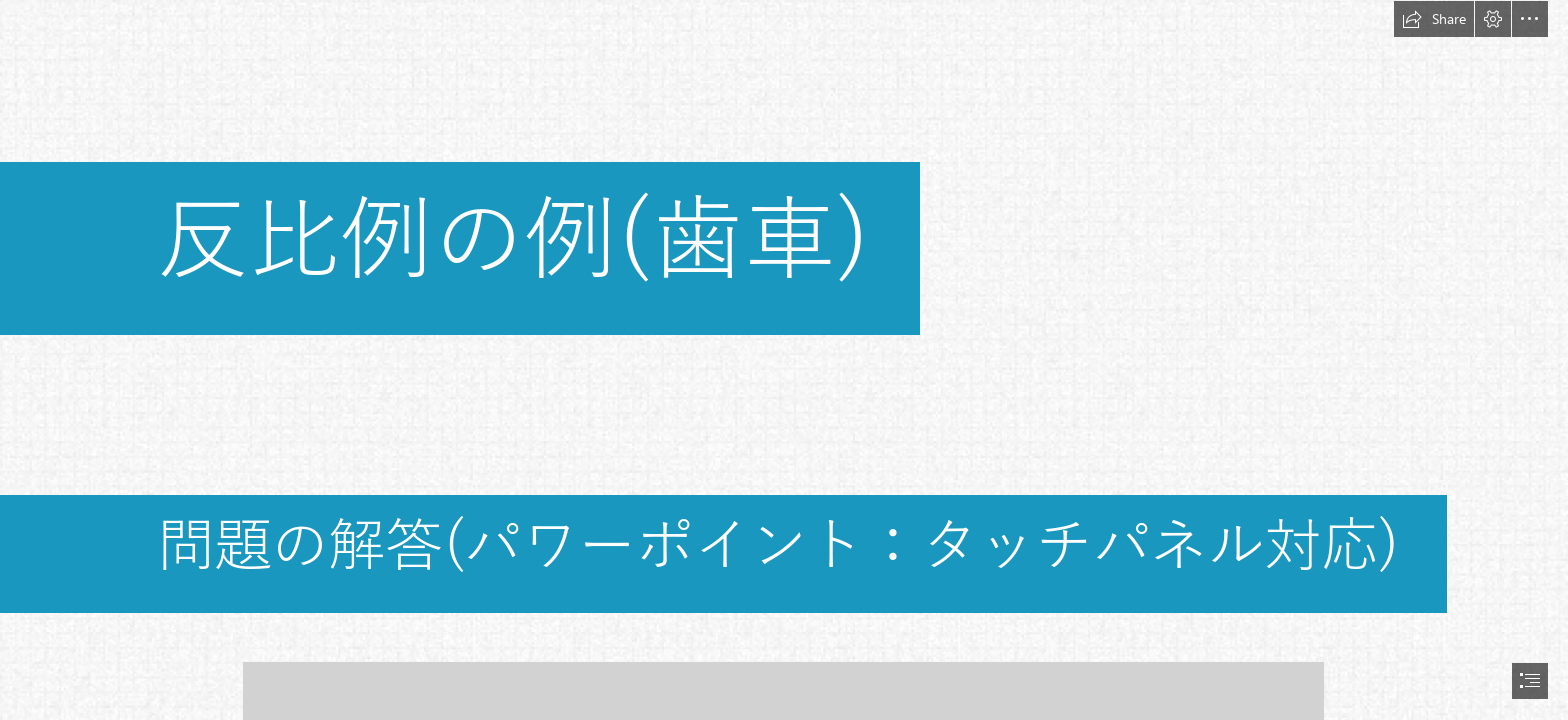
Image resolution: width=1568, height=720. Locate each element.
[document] (784, 360)
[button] (1434, 19)
